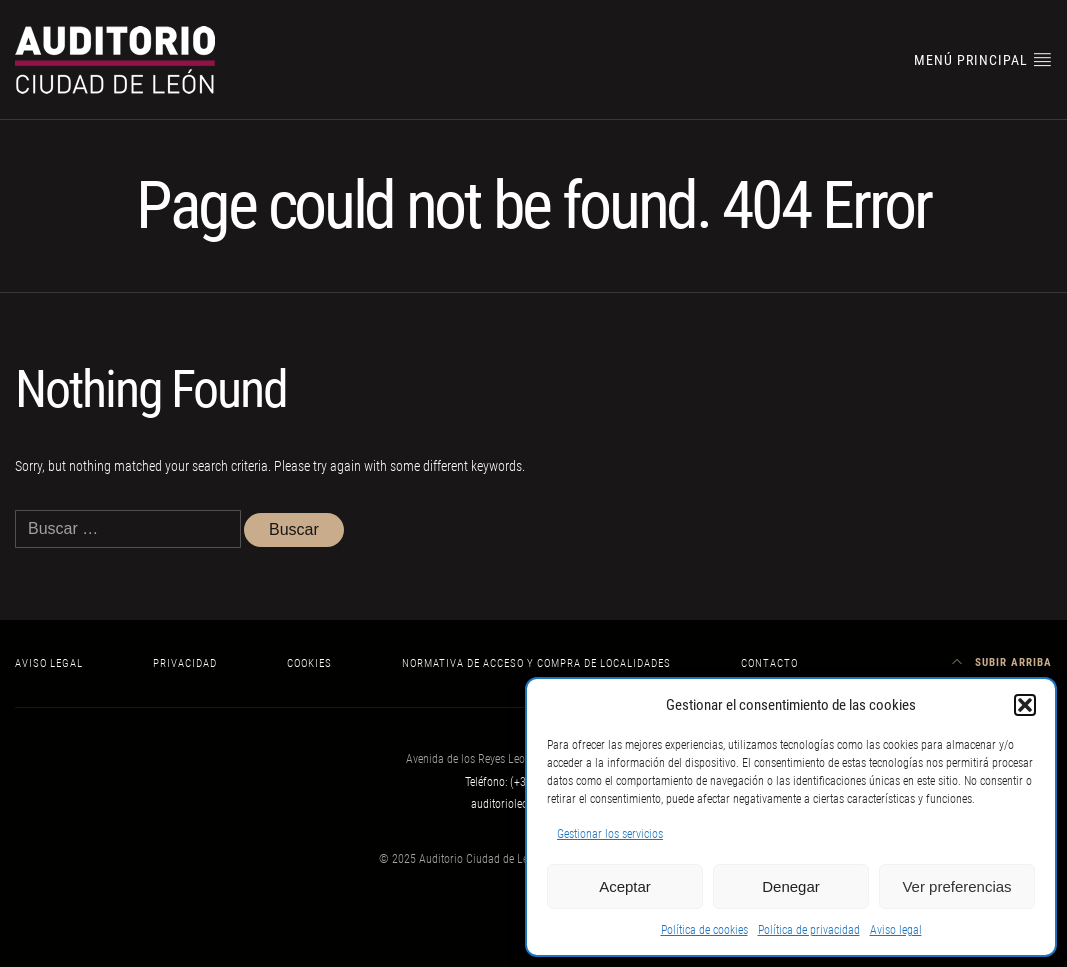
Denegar (791, 886)
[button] (1025, 705)
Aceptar (625, 886)
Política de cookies (704, 930)
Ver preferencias (956, 886)
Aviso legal (896, 930)
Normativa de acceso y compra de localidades (536, 663)
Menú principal (983, 59)
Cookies (309, 663)
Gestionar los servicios (610, 834)
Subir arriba (1002, 662)
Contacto (769, 663)
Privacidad (185, 663)
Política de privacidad (809, 930)
